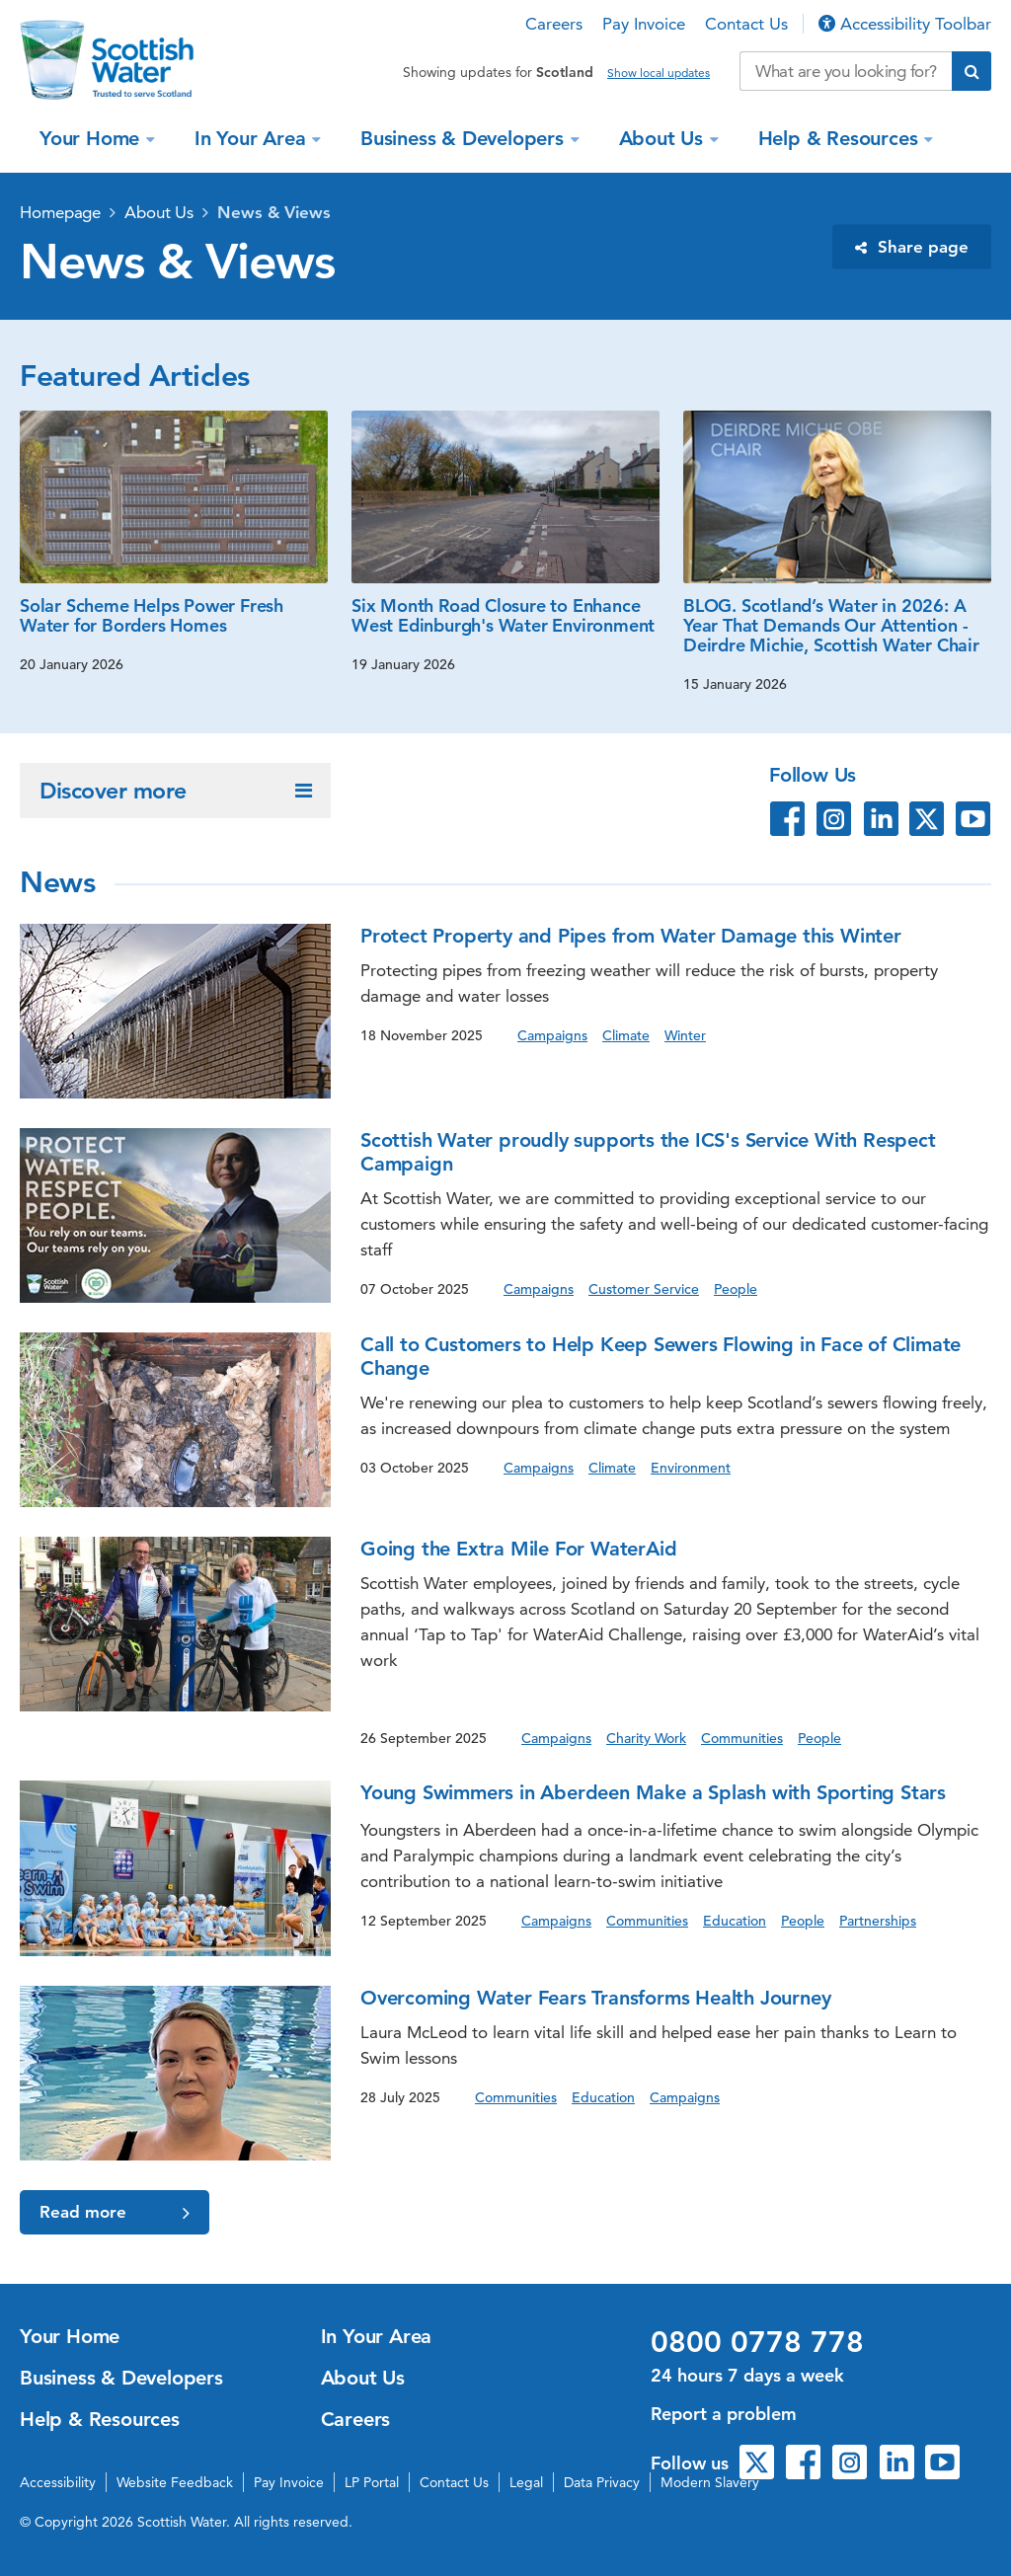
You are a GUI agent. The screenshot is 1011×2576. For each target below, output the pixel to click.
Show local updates (658, 73)
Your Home (92, 138)
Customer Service (643, 1289)
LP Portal (372, 2482)
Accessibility (58, 2482)
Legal (526, 2482)
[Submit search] (971, 71)
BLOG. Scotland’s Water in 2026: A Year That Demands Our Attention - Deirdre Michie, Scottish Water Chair (831, 625)
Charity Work (646, 1738)
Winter (685, 1035)
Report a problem (724, 2413)
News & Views (274, 212)
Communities (742, 1738)
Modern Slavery (710, 2482)
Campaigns (552, 1035)
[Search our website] (845, 71)
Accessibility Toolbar (904, 24)
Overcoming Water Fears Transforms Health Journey (595, 1997)
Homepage (60, 212)
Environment (691, 1468)
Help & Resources (841, 138)
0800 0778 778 (757, 2342)
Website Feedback (175, 2482)
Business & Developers (465, 138)
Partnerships (877, 1921)
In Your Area (252, 138)
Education (734, 1921)
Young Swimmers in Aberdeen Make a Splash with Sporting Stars (653, 1792)
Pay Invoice (643, 24)
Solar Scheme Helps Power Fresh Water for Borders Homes (151, 615)
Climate (626, 1035)
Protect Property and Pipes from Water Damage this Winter (630, 935)
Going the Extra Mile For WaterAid (518, 1548)
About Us (664, 138)
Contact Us (746, 24)
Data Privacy (602, 2482)
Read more (114, 2212)
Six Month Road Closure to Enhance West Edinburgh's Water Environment (503, 615)
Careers (554, 24)
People (735, 1289)
